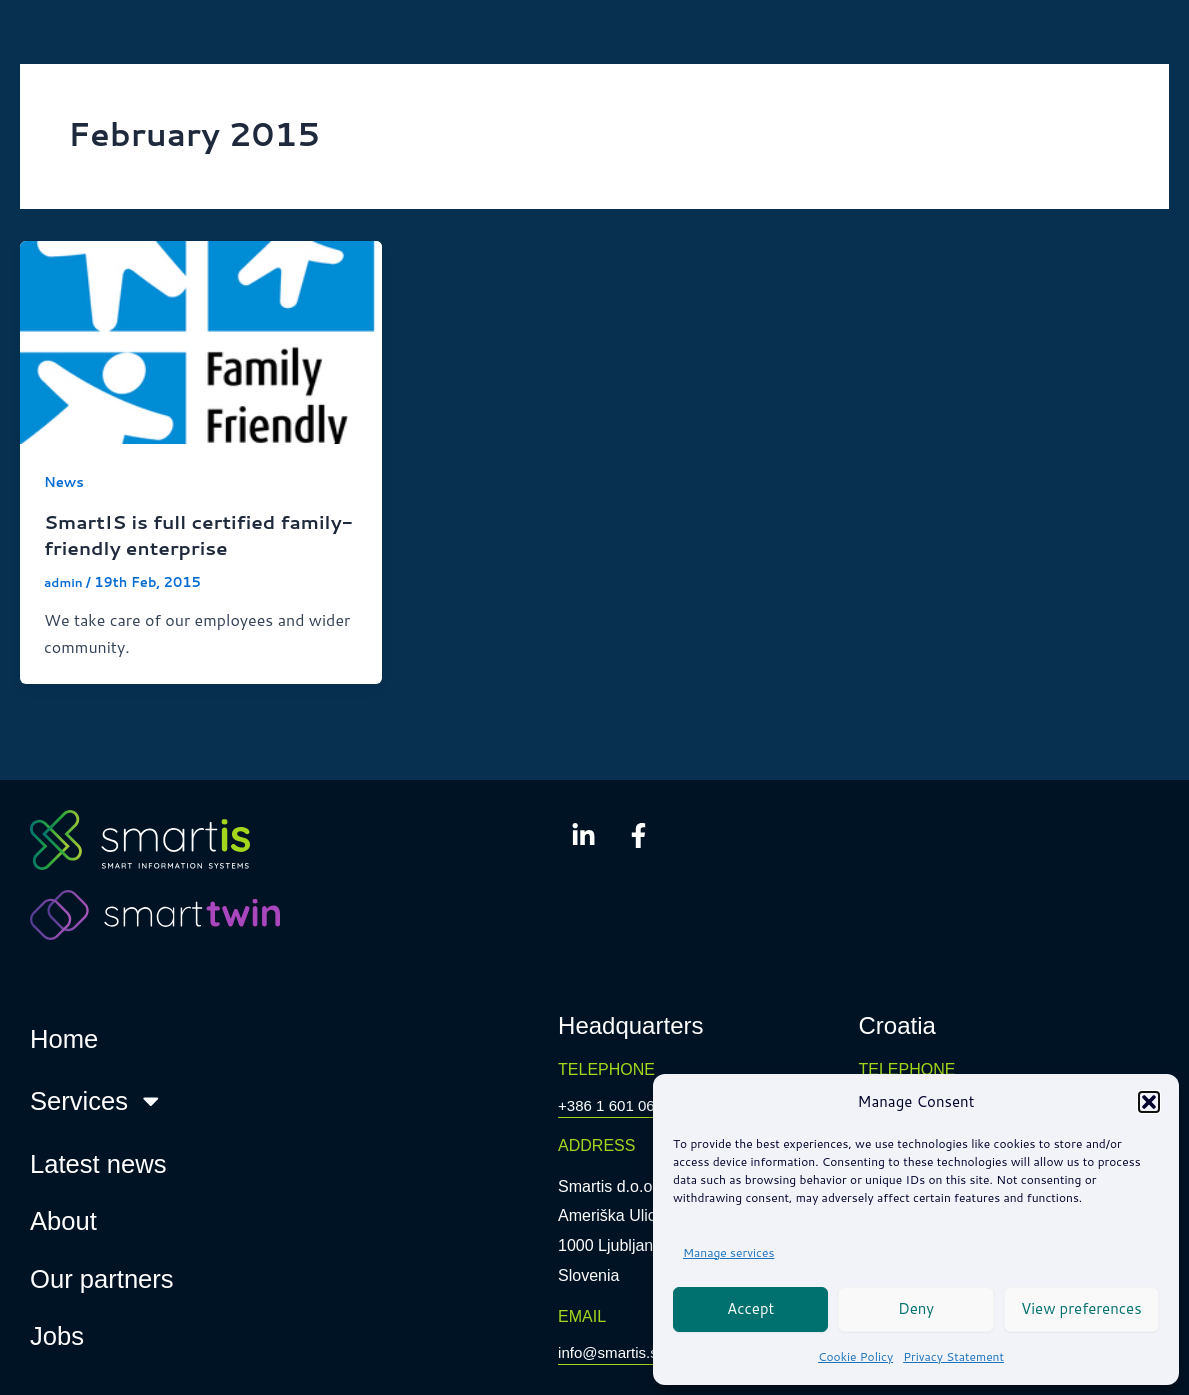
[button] (1149, 1102)
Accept (750, 1308)
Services (97, 1101)
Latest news (98, 1163)
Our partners (102, 1279)
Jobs (57, 1336)
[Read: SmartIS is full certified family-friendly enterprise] (201, 340)
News (65, 482)
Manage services (728, 1252)
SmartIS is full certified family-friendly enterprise (180, 534)
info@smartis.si (613, 1352)
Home (64, 1039)
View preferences (1081, 1308)
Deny (916, 1308)
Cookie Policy (855, 1356)
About (63, 1221)
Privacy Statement (953, 1356)
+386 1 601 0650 (618, 1105)
